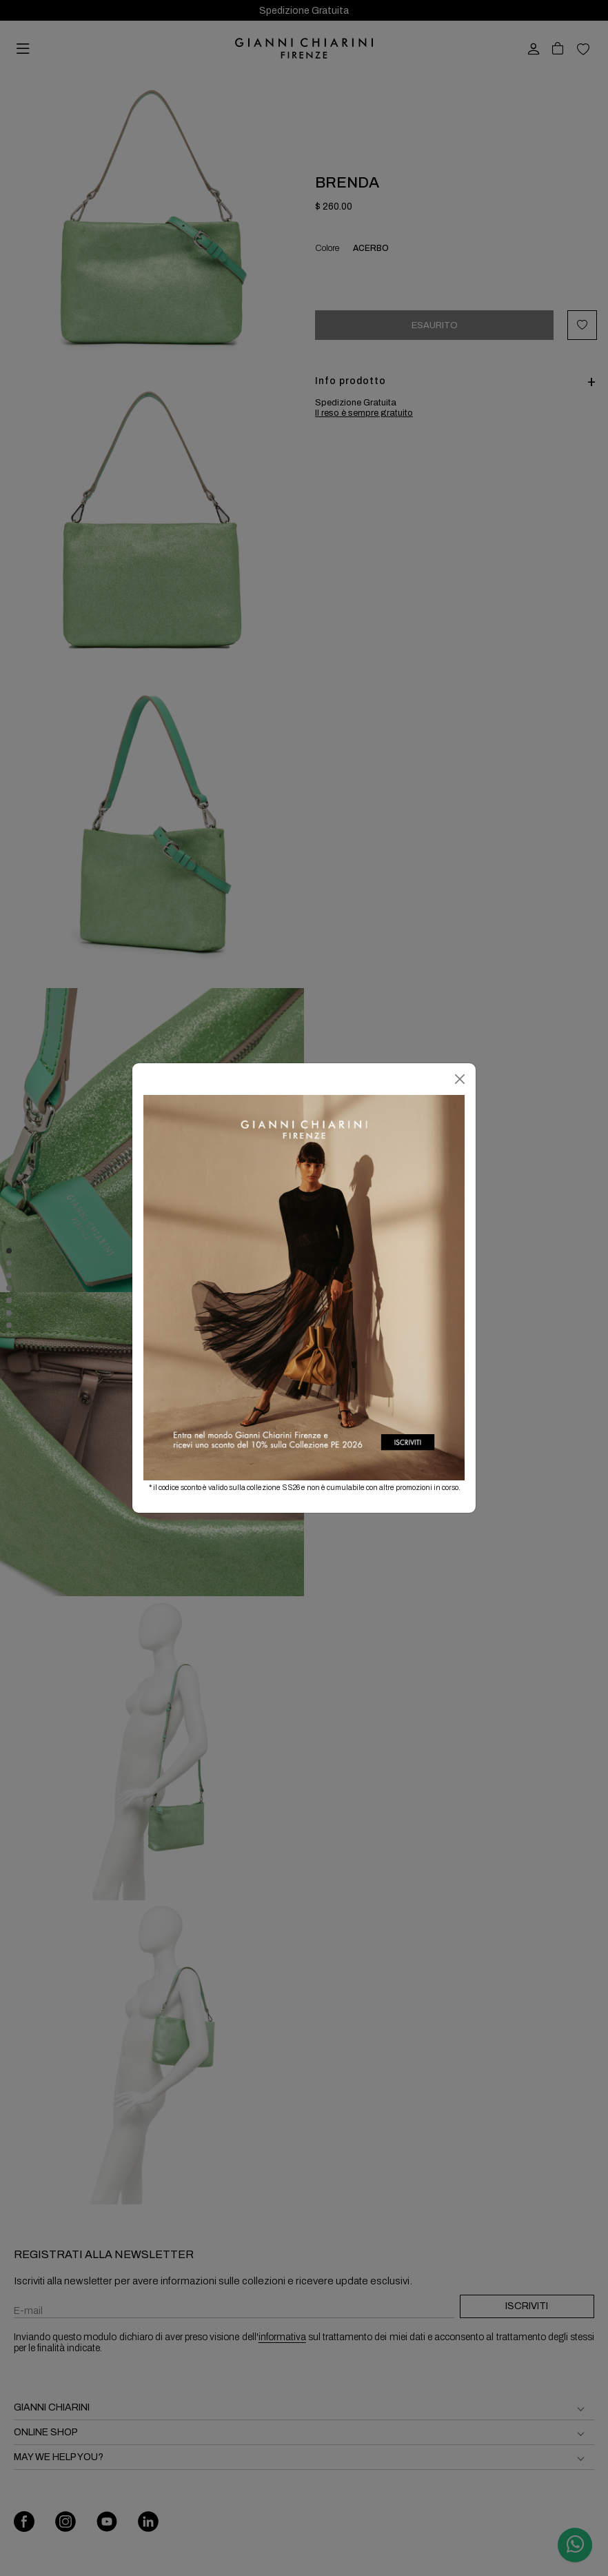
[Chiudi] (459, 1079)
